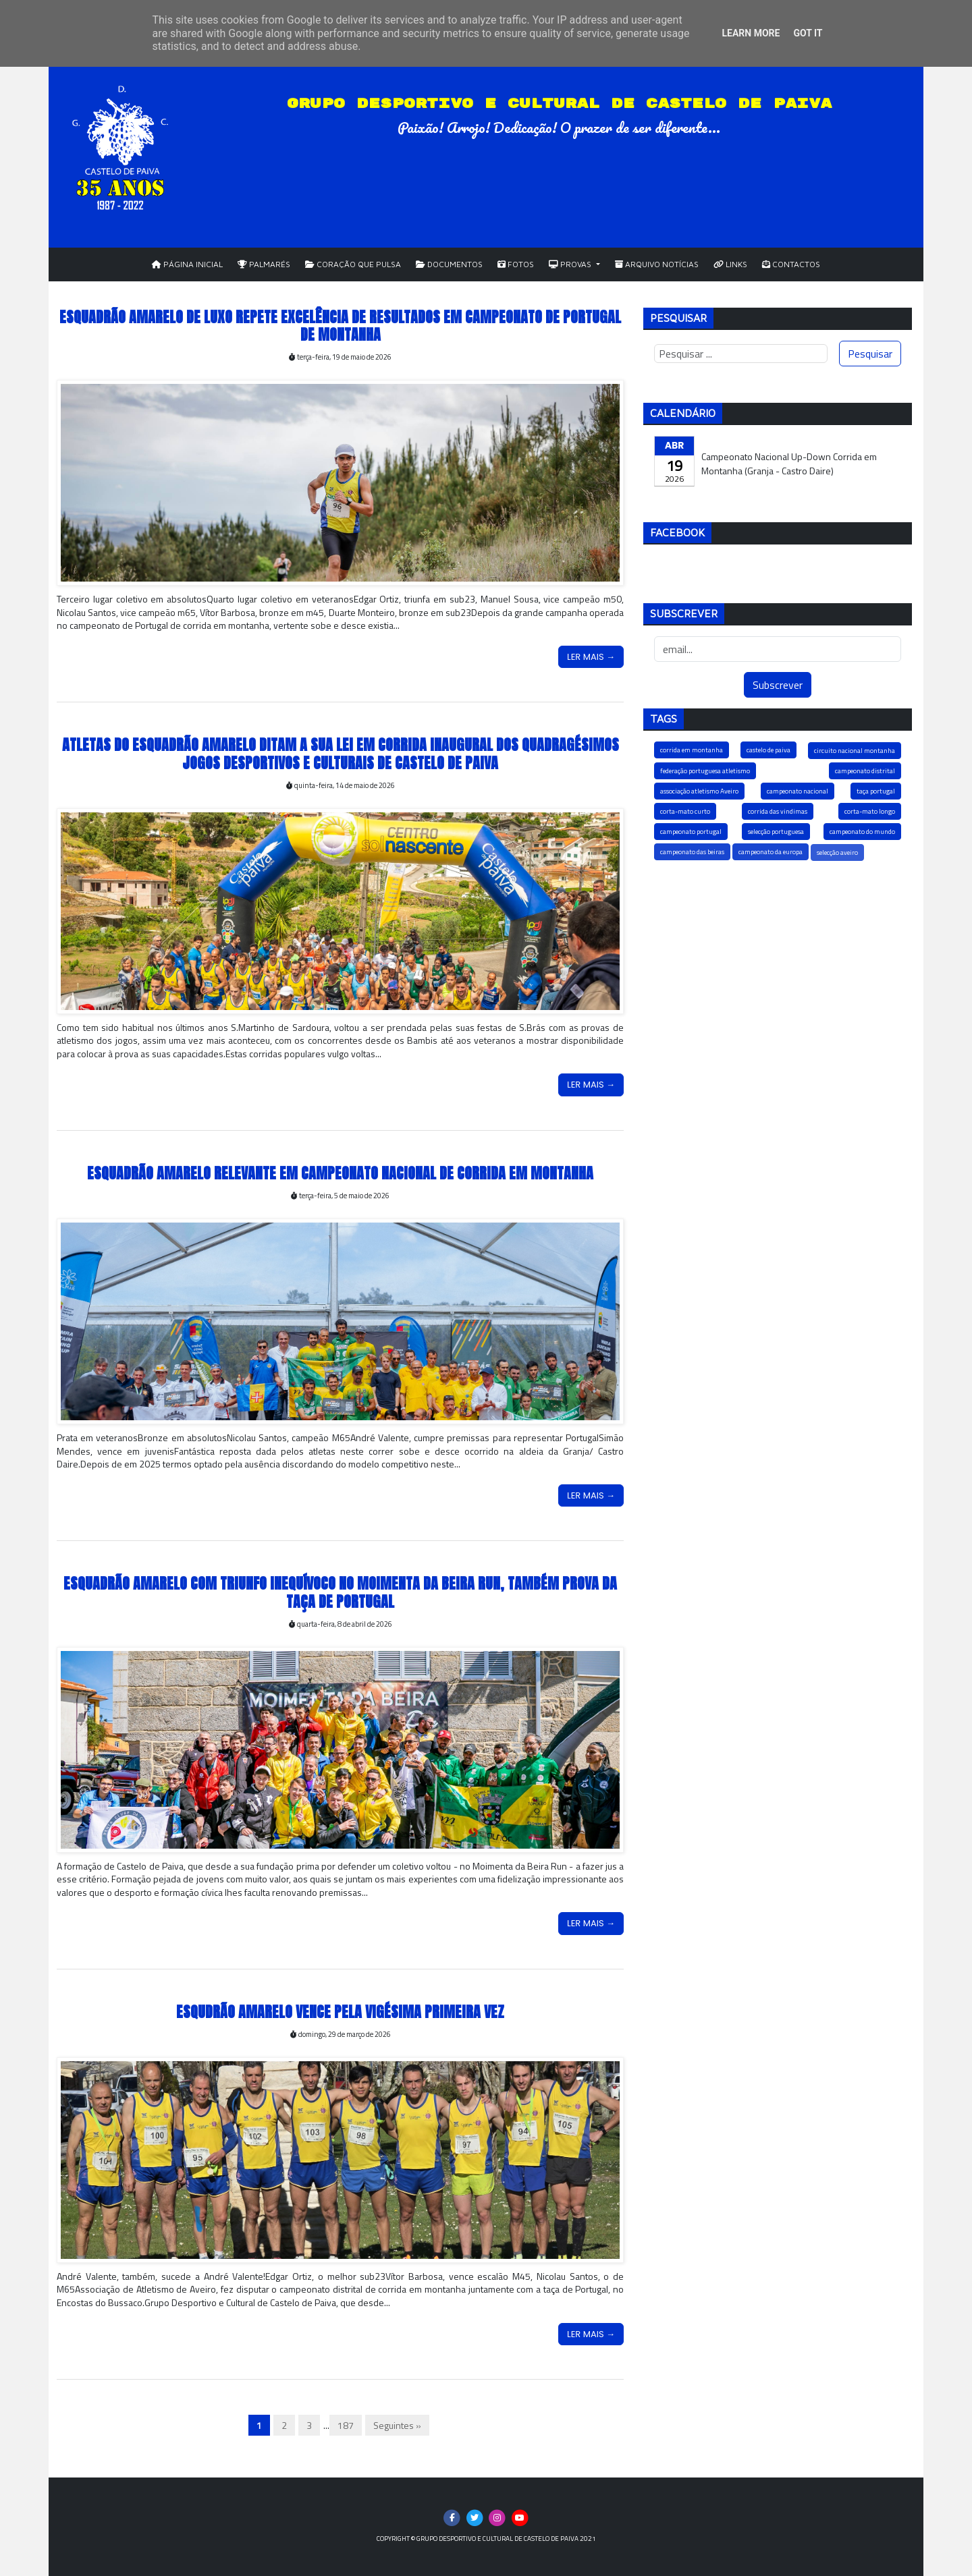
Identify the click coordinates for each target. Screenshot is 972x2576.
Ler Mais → (591, 656)
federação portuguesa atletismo (705, 771)
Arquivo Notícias (657, 264)
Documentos (449, 264)
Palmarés (264, 264)
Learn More (751, 33)
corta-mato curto (685, 811)
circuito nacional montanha (854, 751)
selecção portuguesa (776, 832)
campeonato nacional (797, 791)
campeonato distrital (865, 771)
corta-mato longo (869, 811)
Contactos (791, 264)
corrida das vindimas (777, 811)
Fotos (515, 264)
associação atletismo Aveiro (699, 791)
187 (346, 2425)
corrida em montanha (691, 750)
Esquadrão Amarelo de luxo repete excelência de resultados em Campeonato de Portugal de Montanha (340, 325)
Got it (807, 33)
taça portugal (876, 791)
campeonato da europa (770, 852)
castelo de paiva (768, 750)
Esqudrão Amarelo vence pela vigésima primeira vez (340, 2011)
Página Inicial (187, 264)
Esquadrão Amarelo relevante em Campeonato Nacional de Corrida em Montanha (340, 1173)
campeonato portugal (691, 832)
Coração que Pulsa (353, 264)
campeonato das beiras (692, 852)
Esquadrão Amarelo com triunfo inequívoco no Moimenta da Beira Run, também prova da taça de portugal (340, 1592)
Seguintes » (397, 2425)
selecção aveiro (837, 852)
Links (730, 264)
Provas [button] (571, 264)
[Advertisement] (777, 992)
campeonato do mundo (862, 832)
